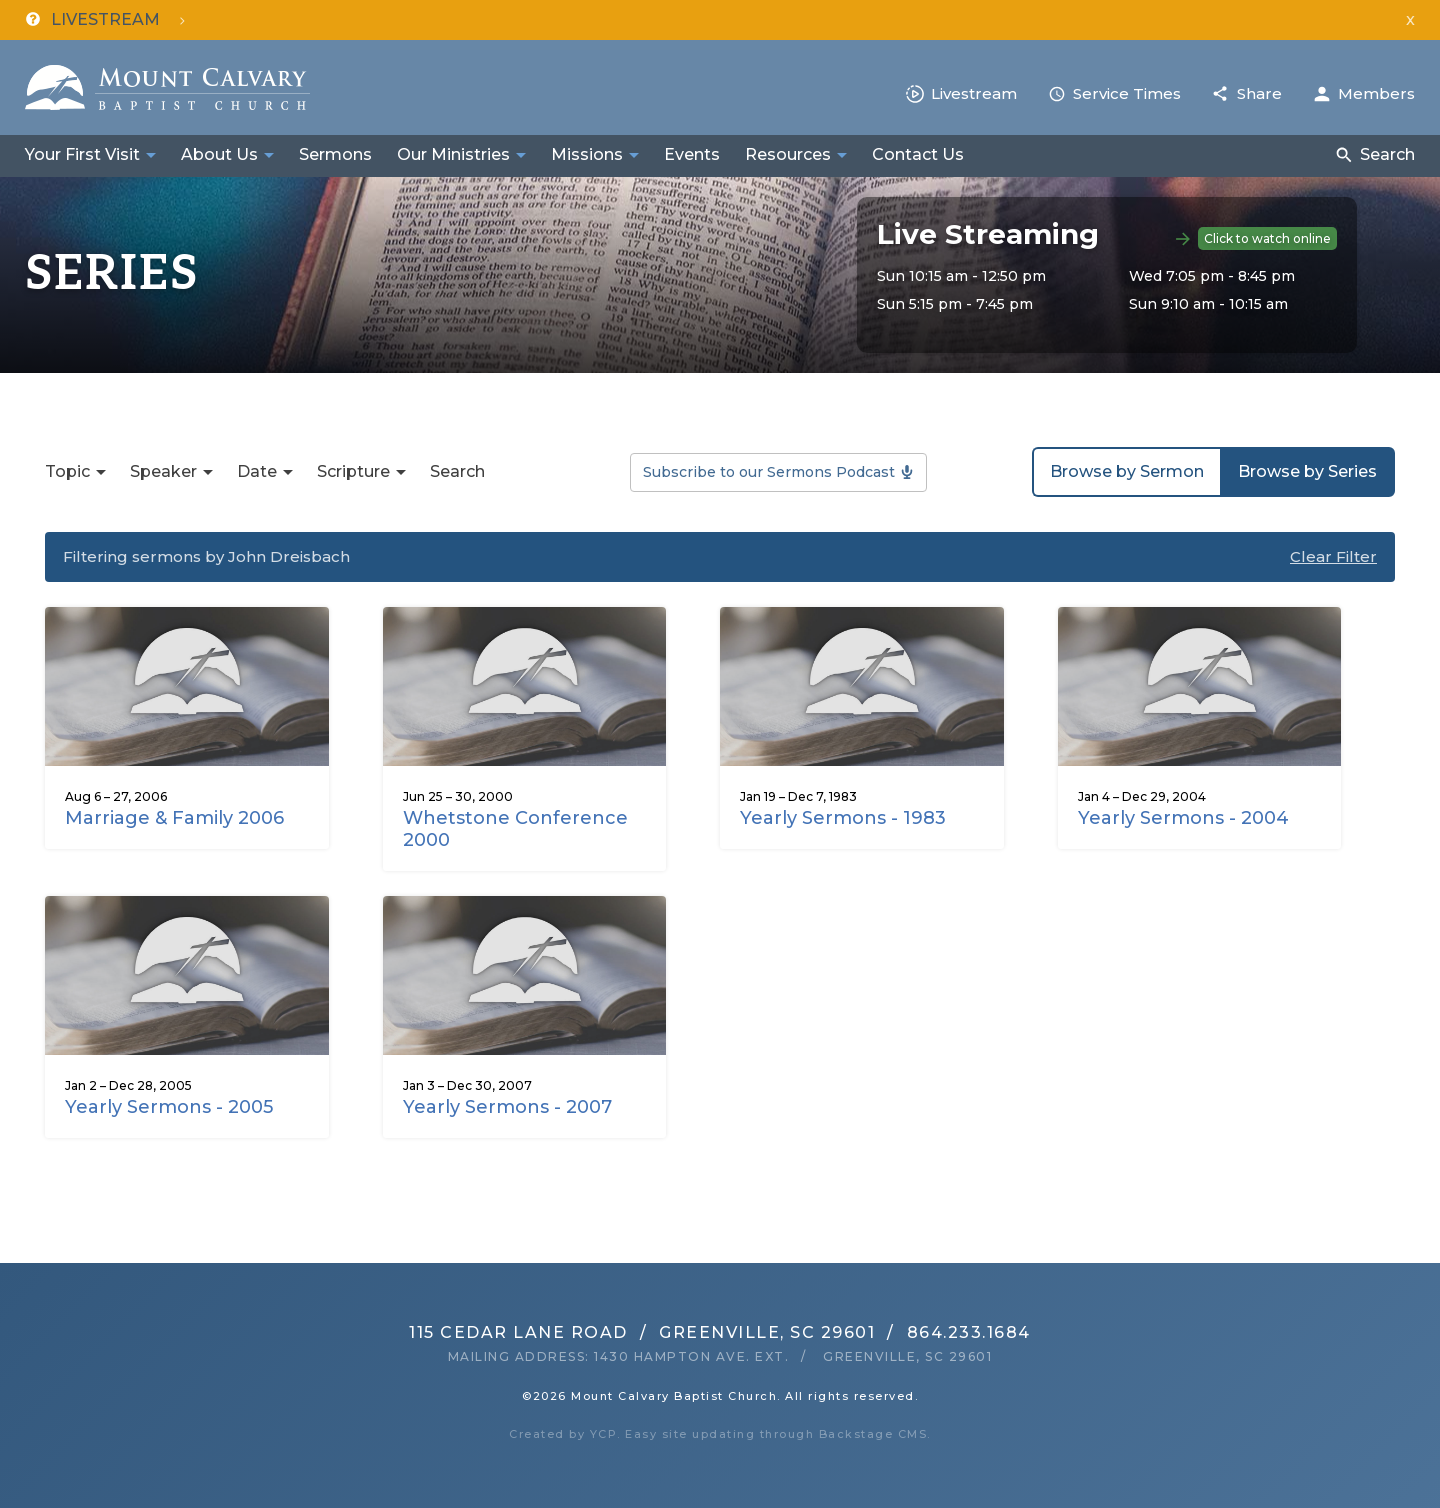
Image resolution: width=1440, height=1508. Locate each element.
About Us (219, 154)
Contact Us (918, 154)
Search (1387, 154)
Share (1259, 93)
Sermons (335, 154)
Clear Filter (1333, 556)
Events (692, 154)
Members (1376, 93)
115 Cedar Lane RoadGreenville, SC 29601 (642, 1332)
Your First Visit (82, 154)
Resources (788, 154)
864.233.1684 (969, 1332)
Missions (587, 154)
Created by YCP (563, 1434)
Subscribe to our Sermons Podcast (769, 472)
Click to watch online (1267, 238)
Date (257, 471)
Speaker (163, 471)
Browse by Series (1307, 471)
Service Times (1127, 93)
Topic (67, 471)
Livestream (974, 93)
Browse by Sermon (1127, 471)
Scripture (353, 471)
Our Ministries (453, 154)
